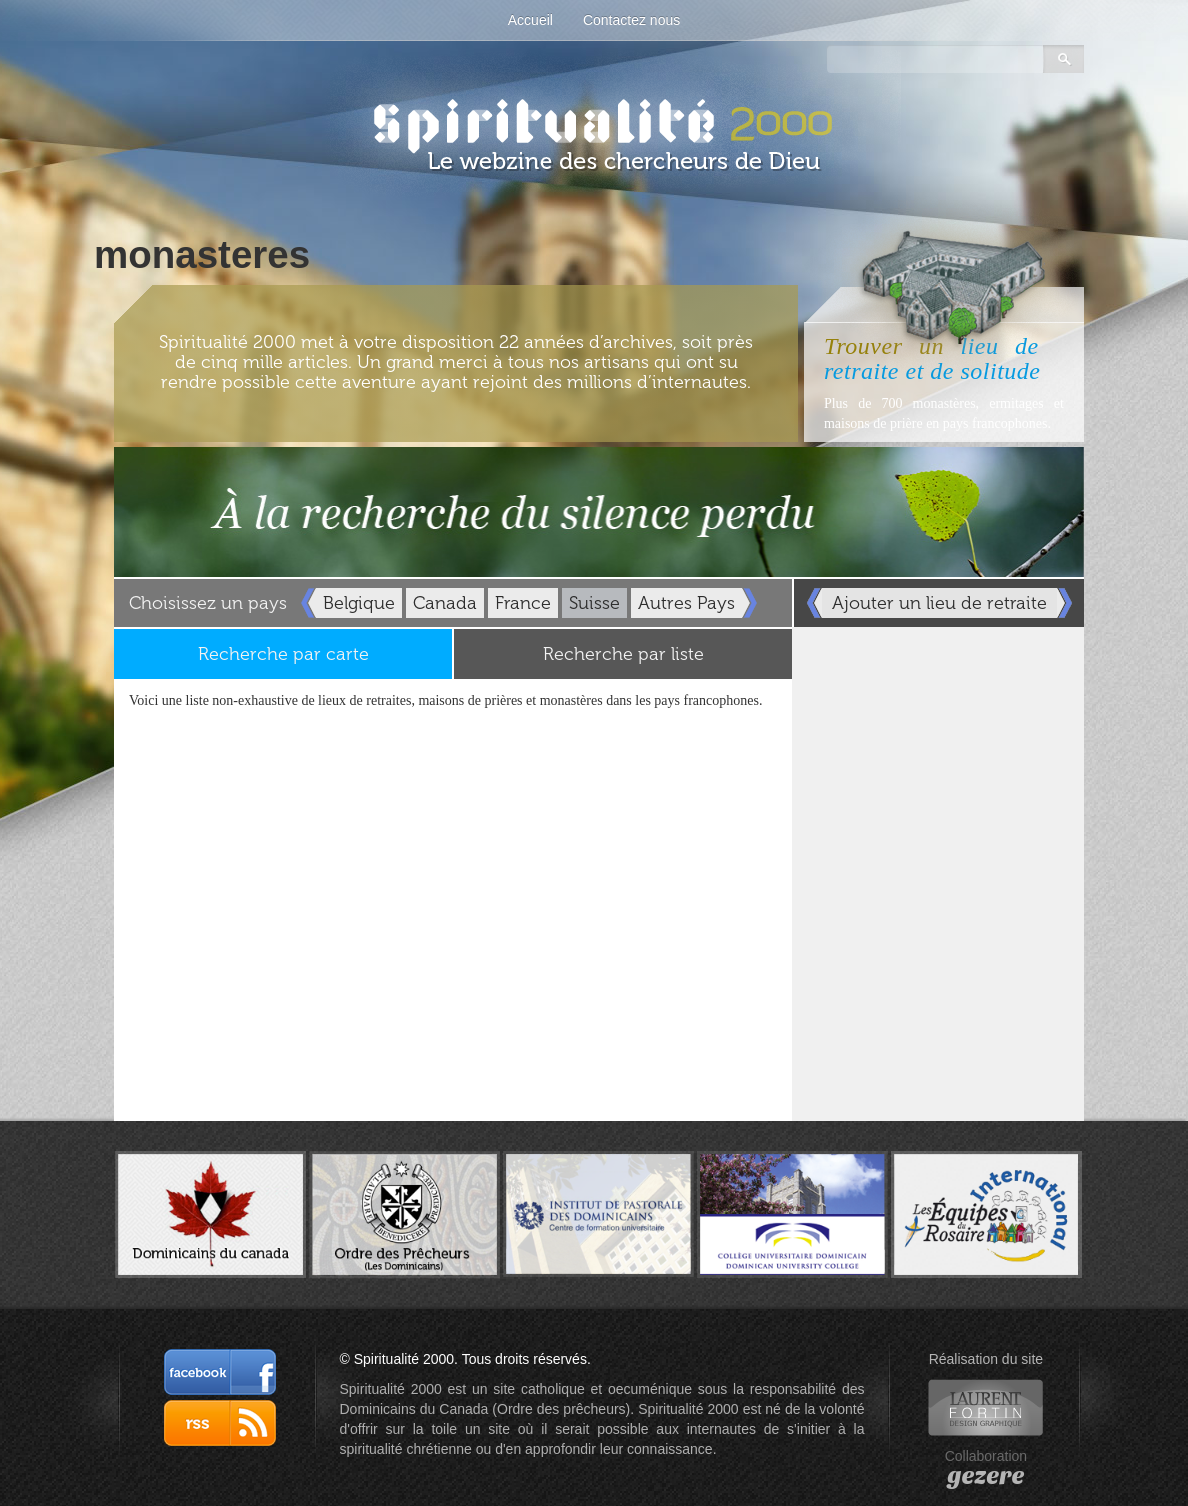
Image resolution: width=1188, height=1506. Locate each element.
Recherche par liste (623, 654)
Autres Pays (686, 603)
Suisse (594, 603)
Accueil (530, 20)
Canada (445, 603)
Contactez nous (631, 20)
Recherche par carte (283, 654)
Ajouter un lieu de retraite (939, 603)
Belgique (359, 603)
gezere (985, 1476)
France (523, 603)
